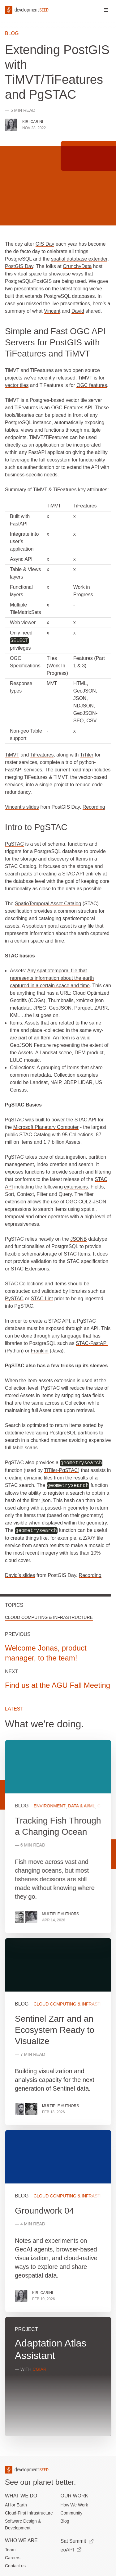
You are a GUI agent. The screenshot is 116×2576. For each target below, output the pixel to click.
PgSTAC (14, 844)
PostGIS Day (19, 266)
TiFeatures (42, 754)
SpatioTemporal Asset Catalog (48, 903)
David (77, 311)
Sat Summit (77, 2541)
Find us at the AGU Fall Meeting (57, 1685)
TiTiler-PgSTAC (61, 1470)
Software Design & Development (23, 2524)
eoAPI (71, 2549)
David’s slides (20, 1575)
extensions (76, 1186)
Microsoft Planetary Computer (46, 1127)
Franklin (40, 1350)
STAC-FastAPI (92, 1343)
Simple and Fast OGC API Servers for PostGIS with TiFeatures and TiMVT (55, 342)
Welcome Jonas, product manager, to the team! (46, 1653)
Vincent (52, 311)
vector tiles (16, 385)
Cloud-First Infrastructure (29, 2512)
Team (10, 2549)
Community (72, 2512)
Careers (12, 2557)
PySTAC (14, 1298)
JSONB (78, 1239)
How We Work (74, 2504)
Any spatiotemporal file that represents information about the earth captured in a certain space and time (52, 978)
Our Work (74, 2495)
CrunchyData (77, 266)
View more (58, 2031)
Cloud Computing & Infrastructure (49, 1617)
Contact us (15, 2565)
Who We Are (21, 2540)
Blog (12, 33)
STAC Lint (42, 1298)
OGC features (91, 385)
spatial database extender (79, 258)
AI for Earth (16, 2504)
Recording (94, 807)
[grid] (58, 2090)
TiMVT (12, 754)
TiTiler (86, 754)
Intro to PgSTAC (36, 827)
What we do (21, 2495)
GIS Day (45, 244)
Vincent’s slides (22, 807)
